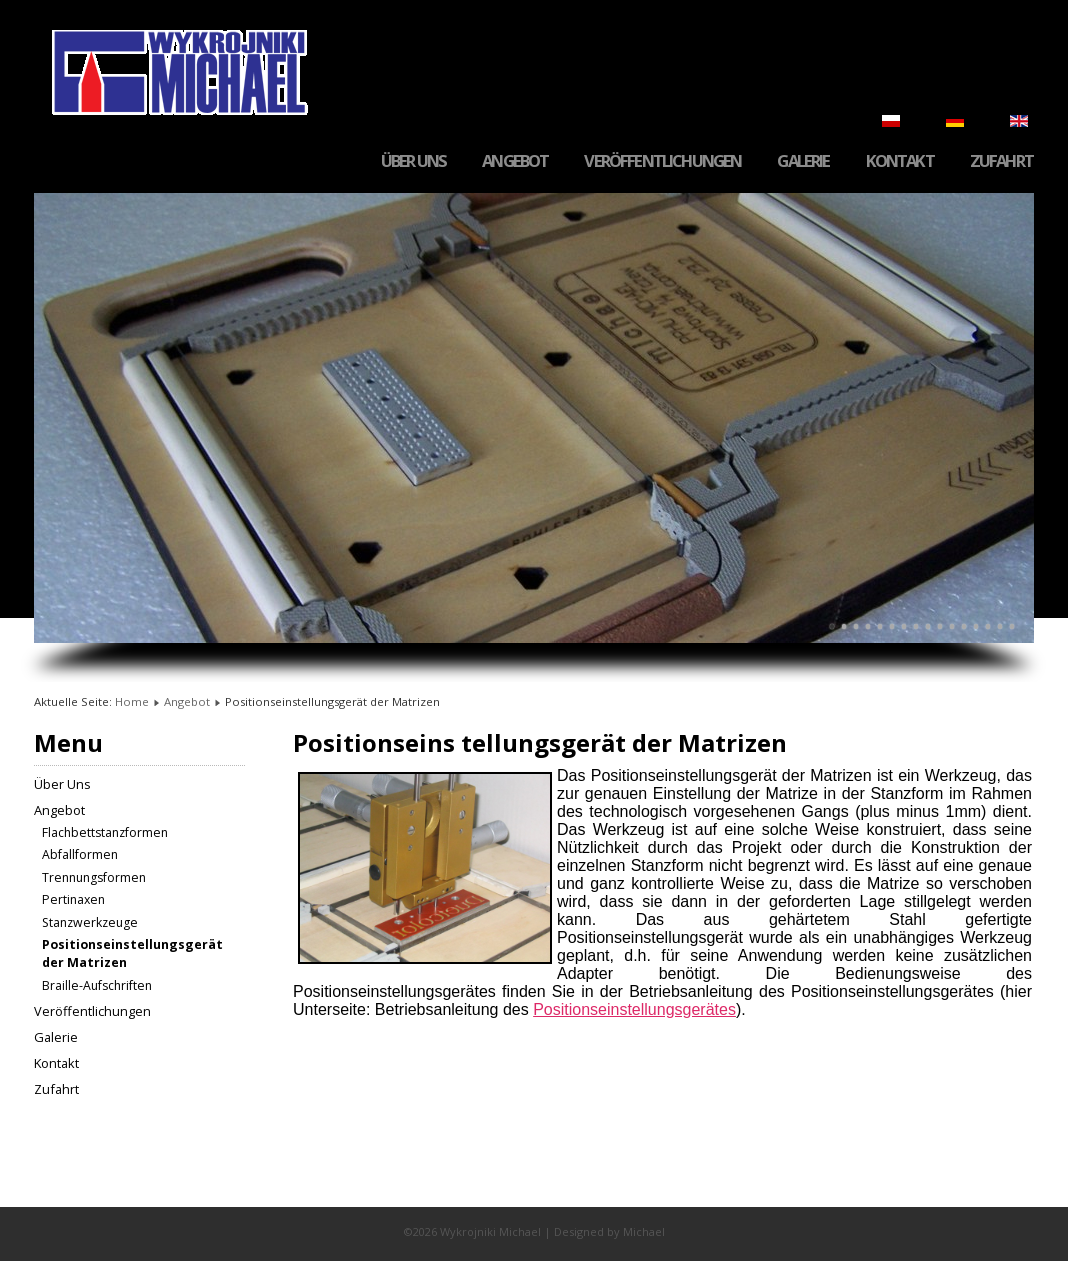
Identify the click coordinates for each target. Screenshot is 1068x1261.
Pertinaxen (73, 899)
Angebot (515, 161)
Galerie (803, 161)
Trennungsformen (94, 877)
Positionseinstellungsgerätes (634, 1009)
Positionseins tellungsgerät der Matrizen (540, 742)
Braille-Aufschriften (97, 985)
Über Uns (413, 161)
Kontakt (900, 161)
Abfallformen (80, 854)
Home (132, 701)
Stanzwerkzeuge (90, 922)
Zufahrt (1001, 161)
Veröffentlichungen (662, 161)
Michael (644, 1231)
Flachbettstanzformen (105, 832)
